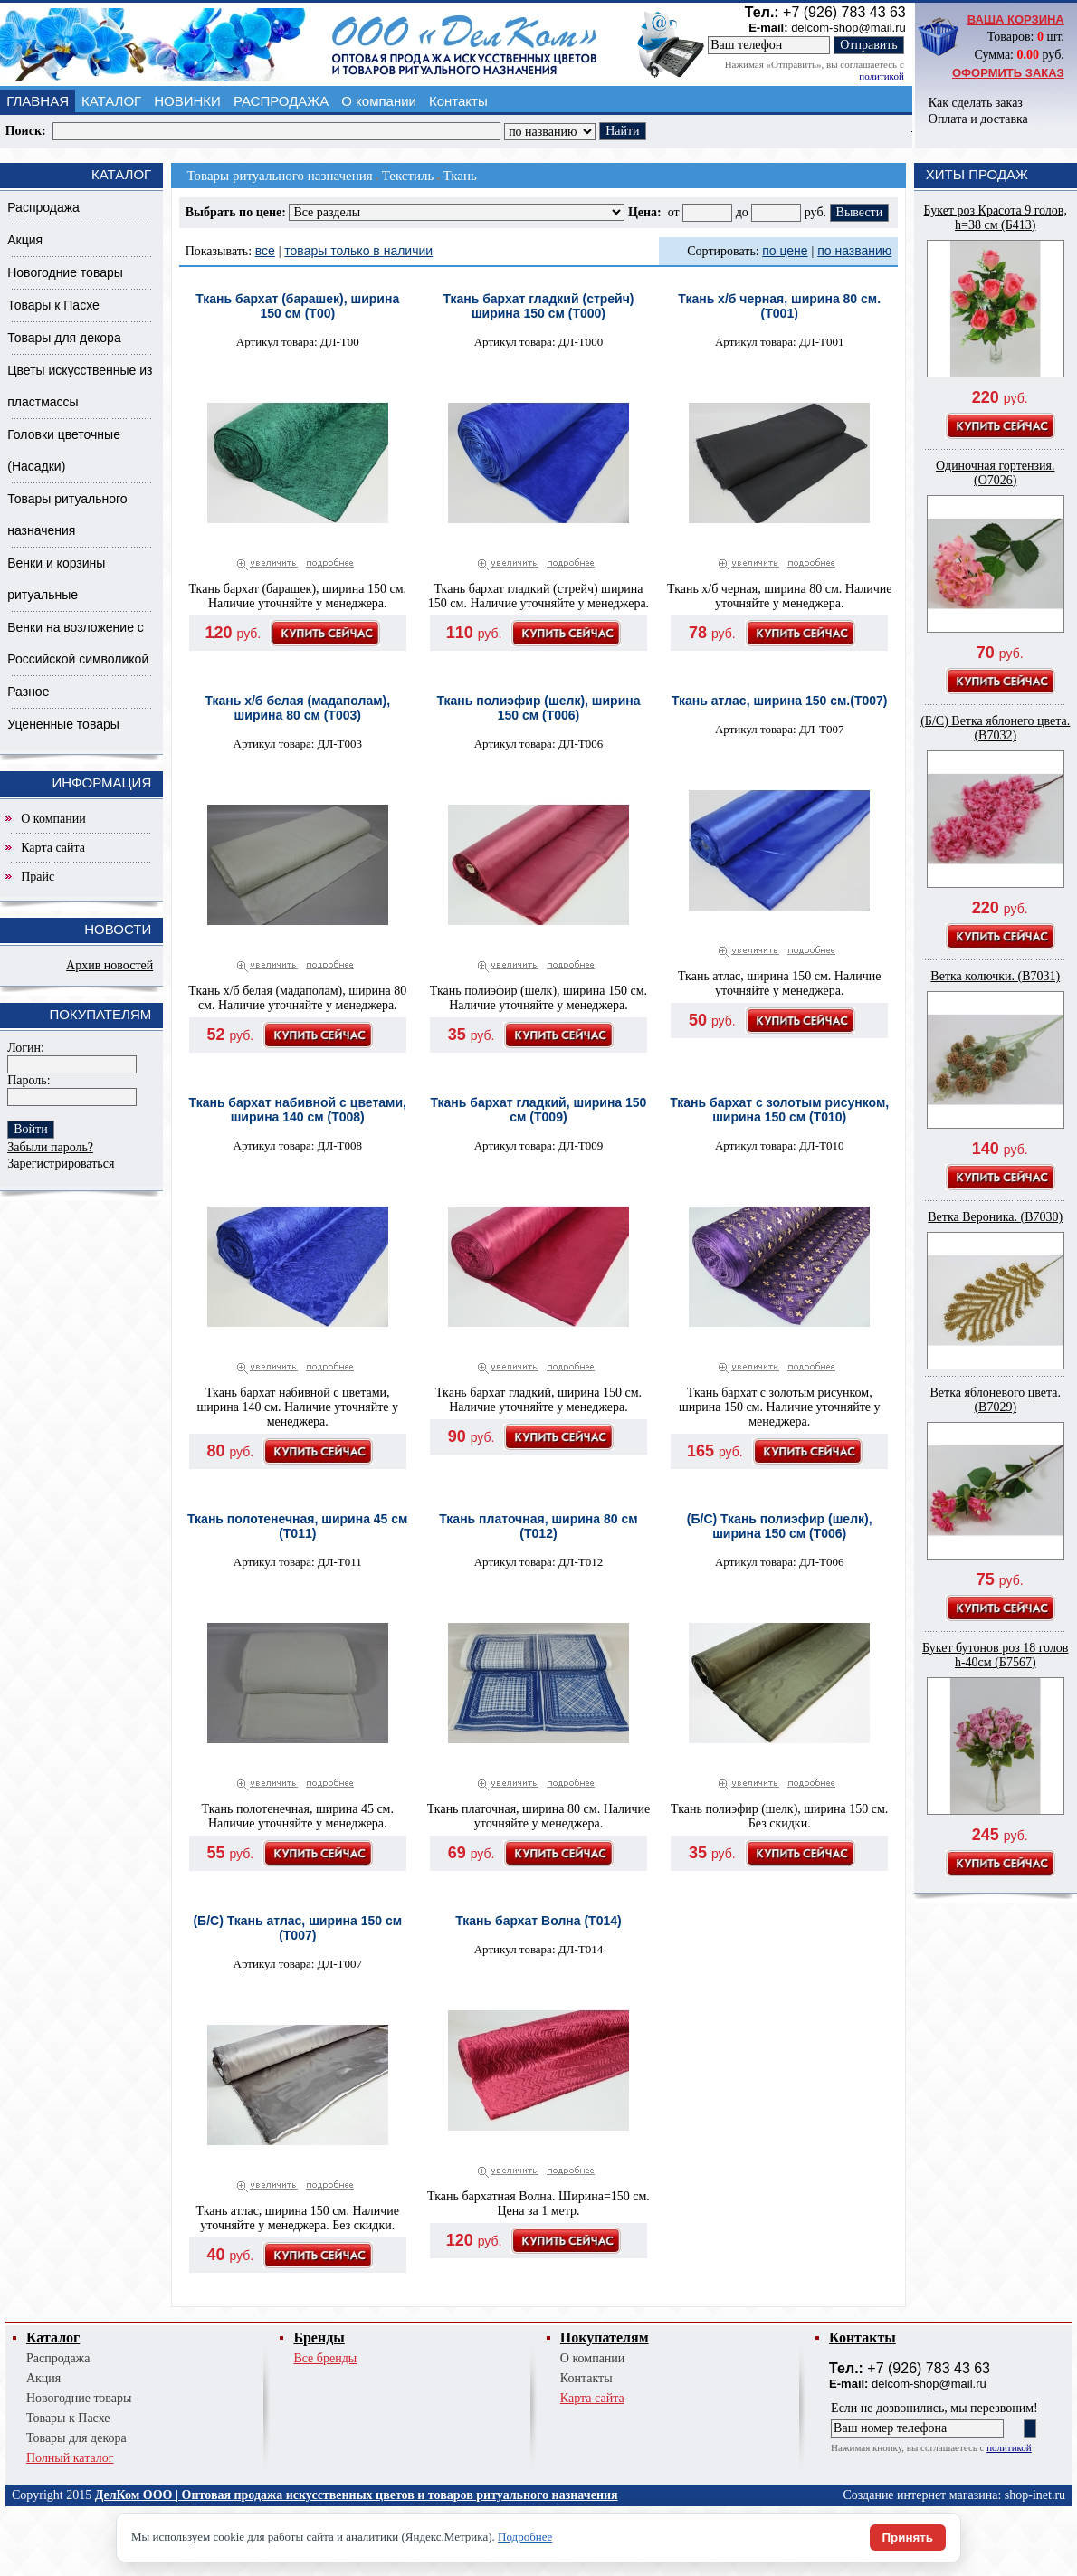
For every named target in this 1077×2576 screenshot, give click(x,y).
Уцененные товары (63, 724)
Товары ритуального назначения (67, 514)
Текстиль (408, 175)
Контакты (458, 101)
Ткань (459, 175)
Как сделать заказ (976, 103)
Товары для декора (63, 337)
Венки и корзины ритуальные (56, 579)
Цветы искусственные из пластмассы (79, 386)
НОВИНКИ (187, 101)
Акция (25, 240)
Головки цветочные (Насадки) (63, 450)
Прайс (37, 876)
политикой (881, 76)
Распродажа (43, 207)
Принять (907, 2537)
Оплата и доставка (978, 119)
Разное (28, 691)
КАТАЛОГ (111, 101)
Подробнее (525, 2536)
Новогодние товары (65, 272)
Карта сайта (53, 847)
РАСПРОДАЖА (281, 101)
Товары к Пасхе (53, 305)
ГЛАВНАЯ (37, 101)
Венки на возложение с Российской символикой (77, 643)
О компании (378, 101)
